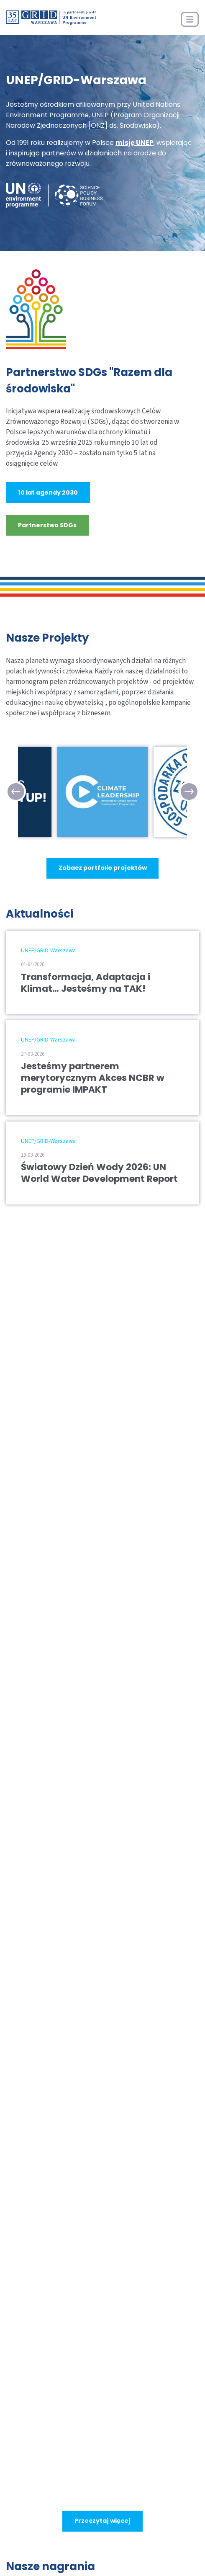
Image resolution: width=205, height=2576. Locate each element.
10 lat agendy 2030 (48, 492)
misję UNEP (134, 142)
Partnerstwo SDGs (47, 525)
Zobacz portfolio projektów (103, 868)
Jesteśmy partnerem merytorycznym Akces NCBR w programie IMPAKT (92, 1078)
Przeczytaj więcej (102, 2521)
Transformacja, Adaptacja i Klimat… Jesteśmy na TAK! (85, 983)
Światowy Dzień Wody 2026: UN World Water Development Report (99, 1173)
